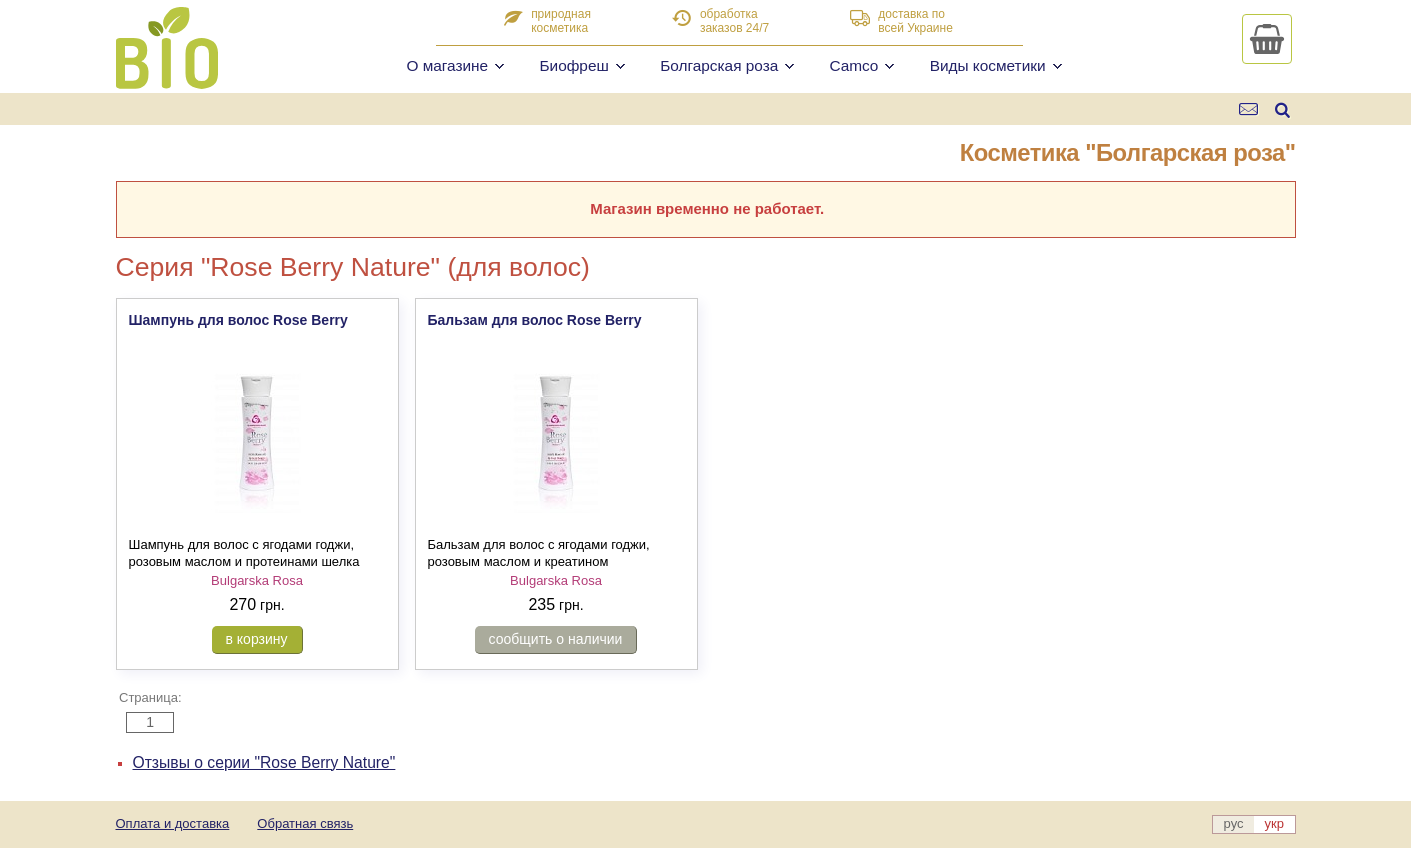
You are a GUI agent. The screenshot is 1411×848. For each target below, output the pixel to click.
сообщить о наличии (556, 639)
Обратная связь (305, 823)
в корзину (257, 639)
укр (1274, 823)
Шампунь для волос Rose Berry (238, 320)
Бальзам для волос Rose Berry (535, 320)
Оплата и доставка (173, 823)
